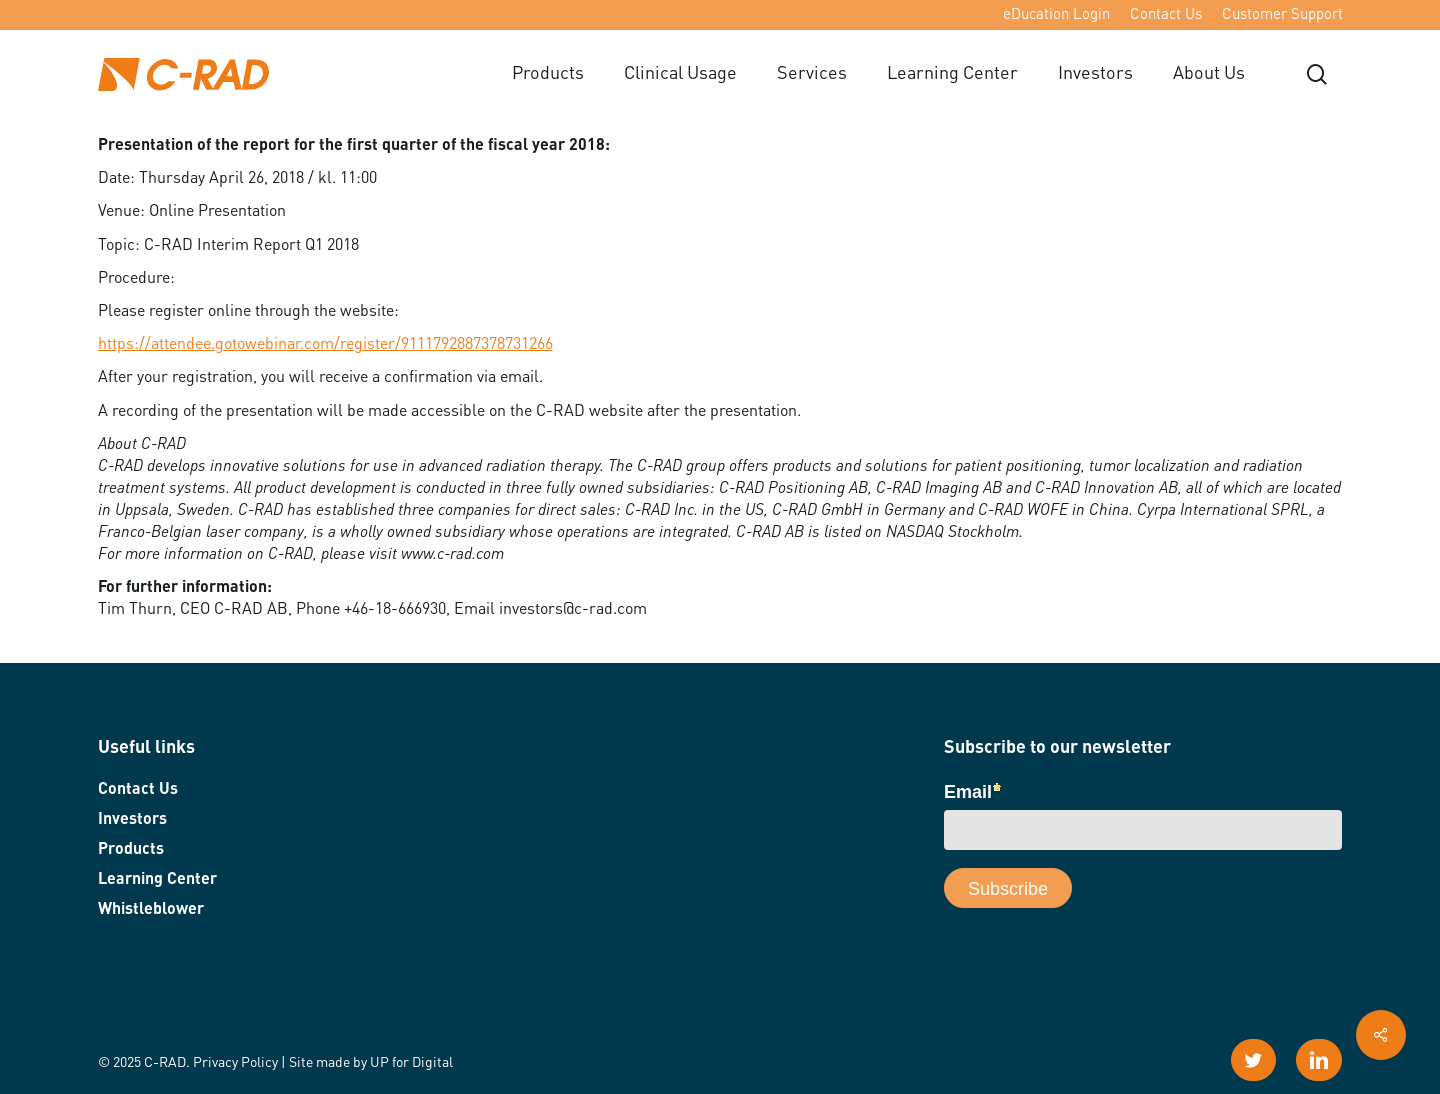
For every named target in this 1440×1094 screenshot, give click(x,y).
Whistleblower (151, 910)
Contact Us (138, 790)
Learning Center (157, 880)
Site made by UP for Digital (371, 1063)
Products (131, 850)
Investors (132, 820)
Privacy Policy (235, 1063)
